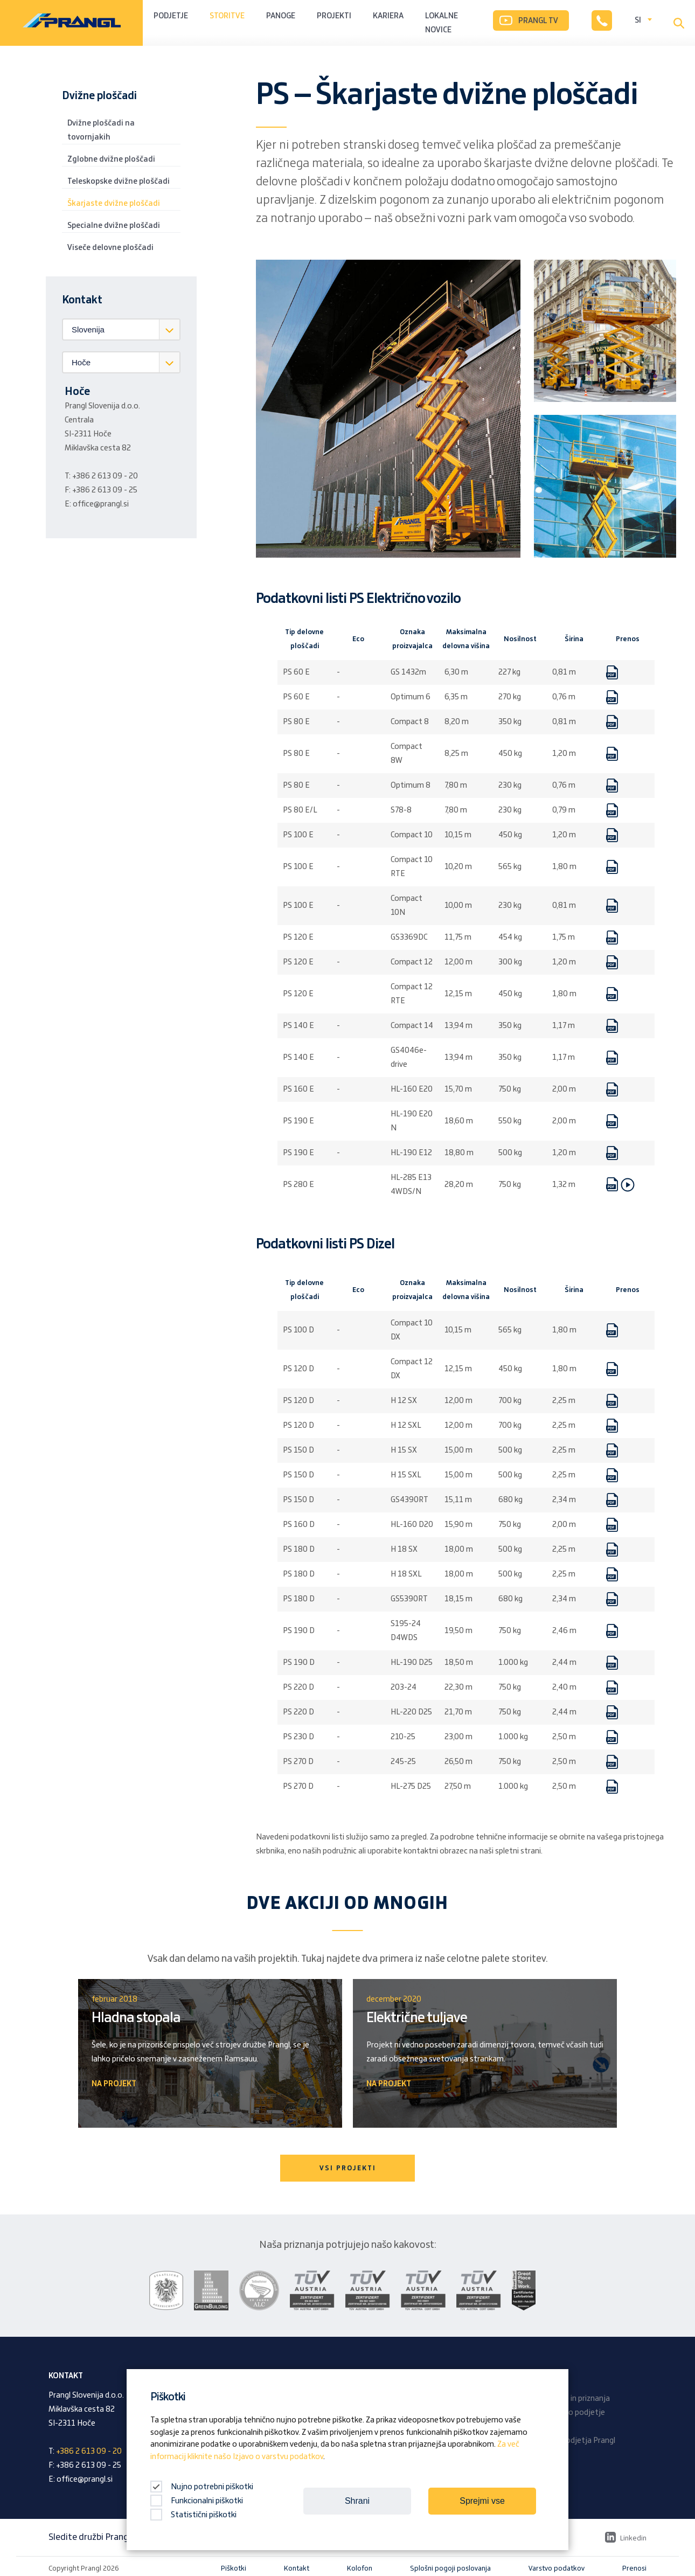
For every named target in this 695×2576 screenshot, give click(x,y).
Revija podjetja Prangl (577, 2440)
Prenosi (634, 2568)
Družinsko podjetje (572, 2412)
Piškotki (233, 2568)
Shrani (357, 2500)
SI (638, 20)
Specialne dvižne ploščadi (113, 225)
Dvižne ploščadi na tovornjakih (101, 130)
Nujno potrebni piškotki (201, 2487)
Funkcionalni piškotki (196, 2501)
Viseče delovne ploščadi (110, 248)
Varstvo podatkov (557, 2568)
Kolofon (359, 2568)
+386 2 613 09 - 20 (105, 476)
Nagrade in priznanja (574, 2398)
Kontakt (296, 2568)
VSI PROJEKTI (347, 2168)
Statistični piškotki (193, 2515)
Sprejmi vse (482, 2500)
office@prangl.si (101, 504)
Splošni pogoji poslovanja (450, 2568)
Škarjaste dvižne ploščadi (113, 203)
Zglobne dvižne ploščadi (111, 159)
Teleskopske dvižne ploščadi (118, 181)
